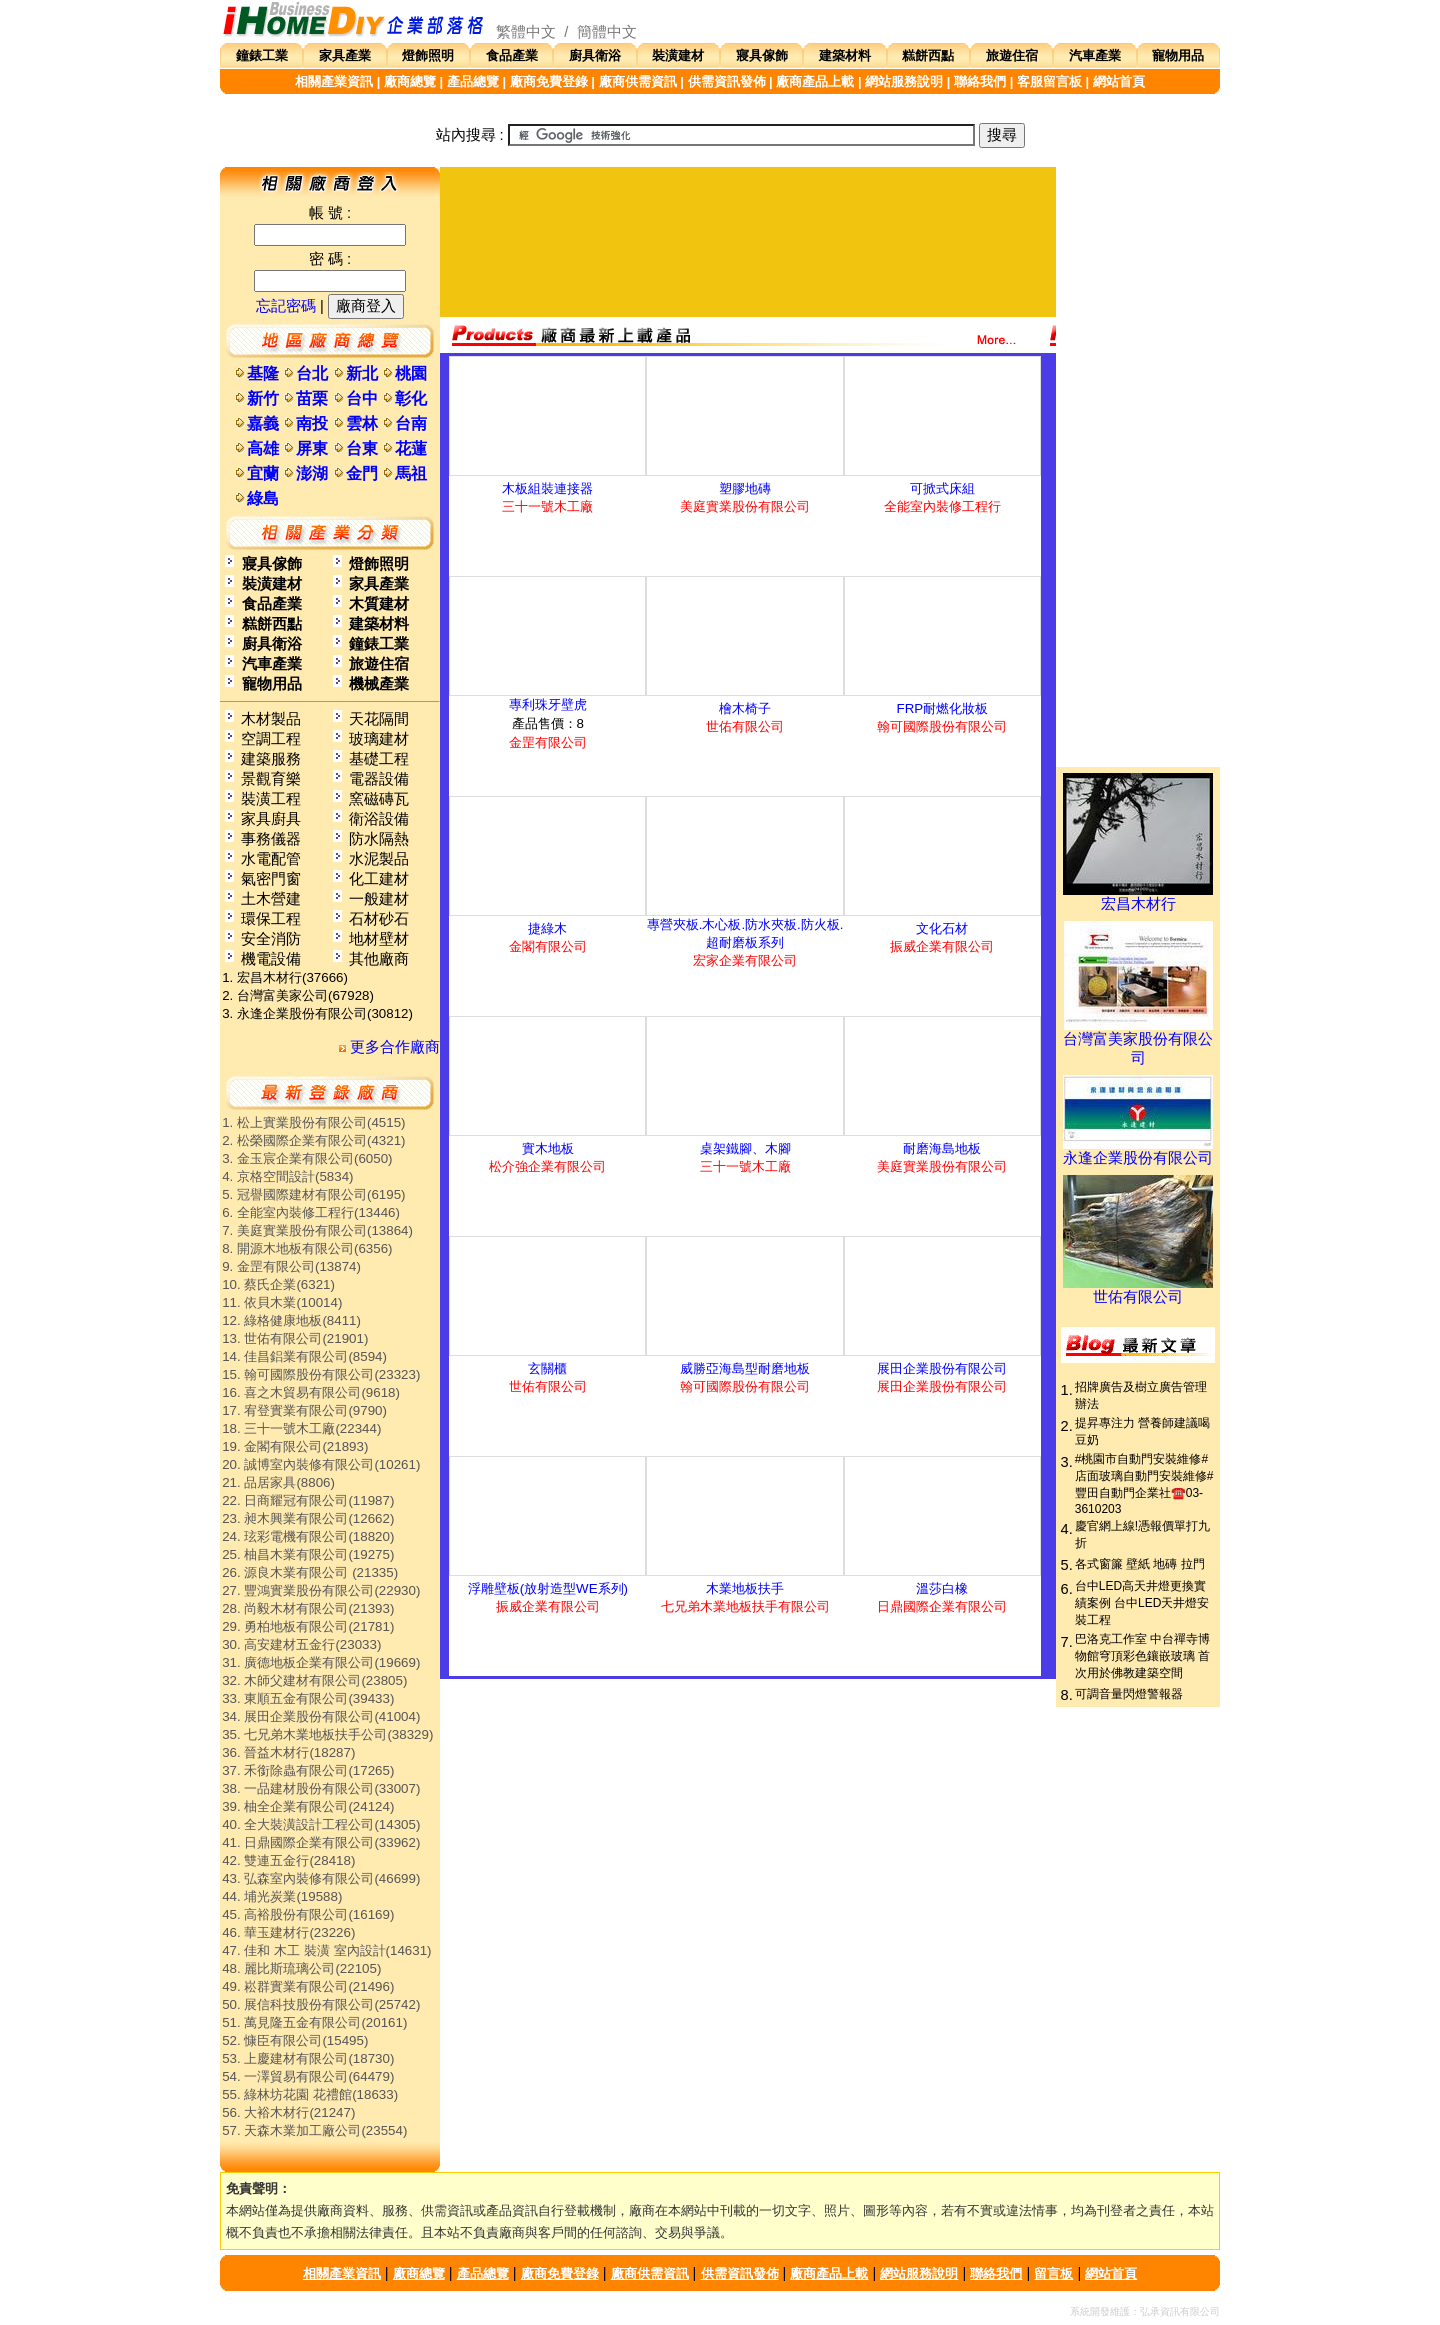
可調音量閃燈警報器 (1129, 1694)
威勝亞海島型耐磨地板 (745, 1368)
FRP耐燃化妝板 (943, 708)
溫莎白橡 (942, 1588)
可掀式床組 (942, 488)
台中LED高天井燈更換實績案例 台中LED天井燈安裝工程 (1142, 1603)
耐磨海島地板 (942, 1148)
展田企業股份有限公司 (942, 1368)
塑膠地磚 (745, 488)
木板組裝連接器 (547, 488)
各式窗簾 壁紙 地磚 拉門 (1140, 1564)
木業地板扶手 (745, 1588)
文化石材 (942, 928)
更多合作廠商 (389, 1047)
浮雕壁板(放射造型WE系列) (548, 1588)
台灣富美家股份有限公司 (1138, 1041)
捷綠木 (547, 928)
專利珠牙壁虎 (548, 704)
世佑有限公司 (1138, 1290)
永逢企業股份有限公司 (1138, 1151)
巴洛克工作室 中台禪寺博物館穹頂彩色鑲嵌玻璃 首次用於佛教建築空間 (1142, 1656)
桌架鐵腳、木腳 (745, 1148)
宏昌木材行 (1138, 897)
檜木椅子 (745, 708)
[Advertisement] (748, 242)
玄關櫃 (547, 1368)
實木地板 (548, 1148)
